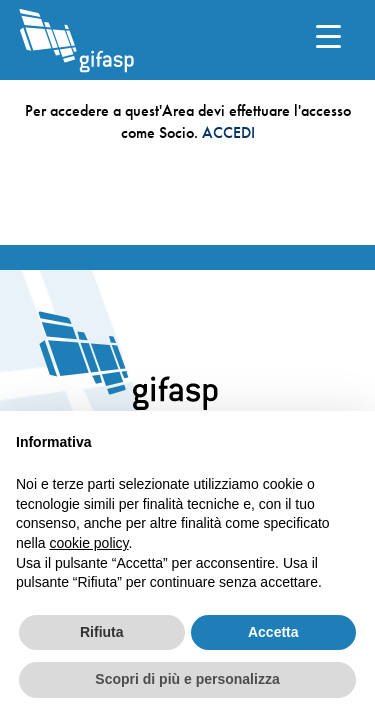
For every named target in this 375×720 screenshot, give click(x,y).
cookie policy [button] (88, 543)
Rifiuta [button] (102, 632)
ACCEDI (228, 132)
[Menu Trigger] (328, 35)
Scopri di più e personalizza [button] (187, 679)
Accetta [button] (273, 632)
